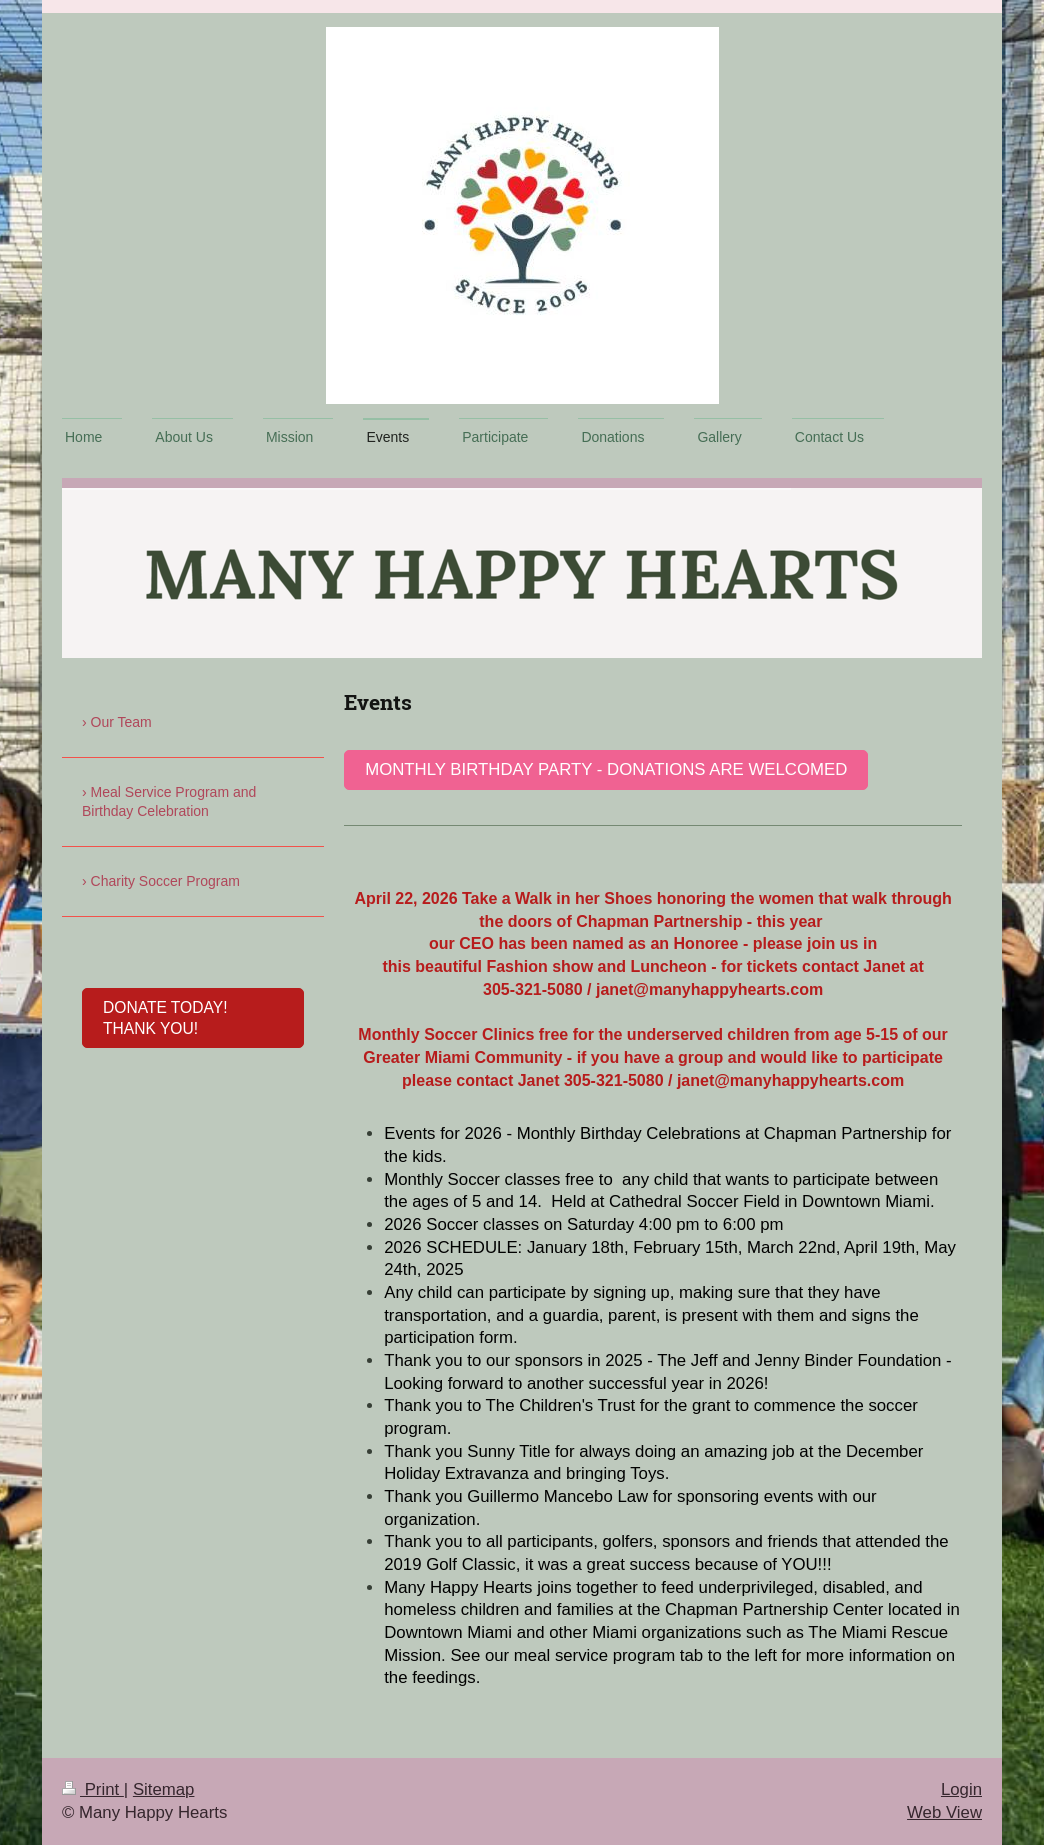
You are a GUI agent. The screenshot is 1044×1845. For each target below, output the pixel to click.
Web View (944, 1812)
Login (961, 1789)
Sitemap (164, 1789)
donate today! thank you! (165, 1018)
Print (93, 1789)
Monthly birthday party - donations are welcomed (606, 769)
